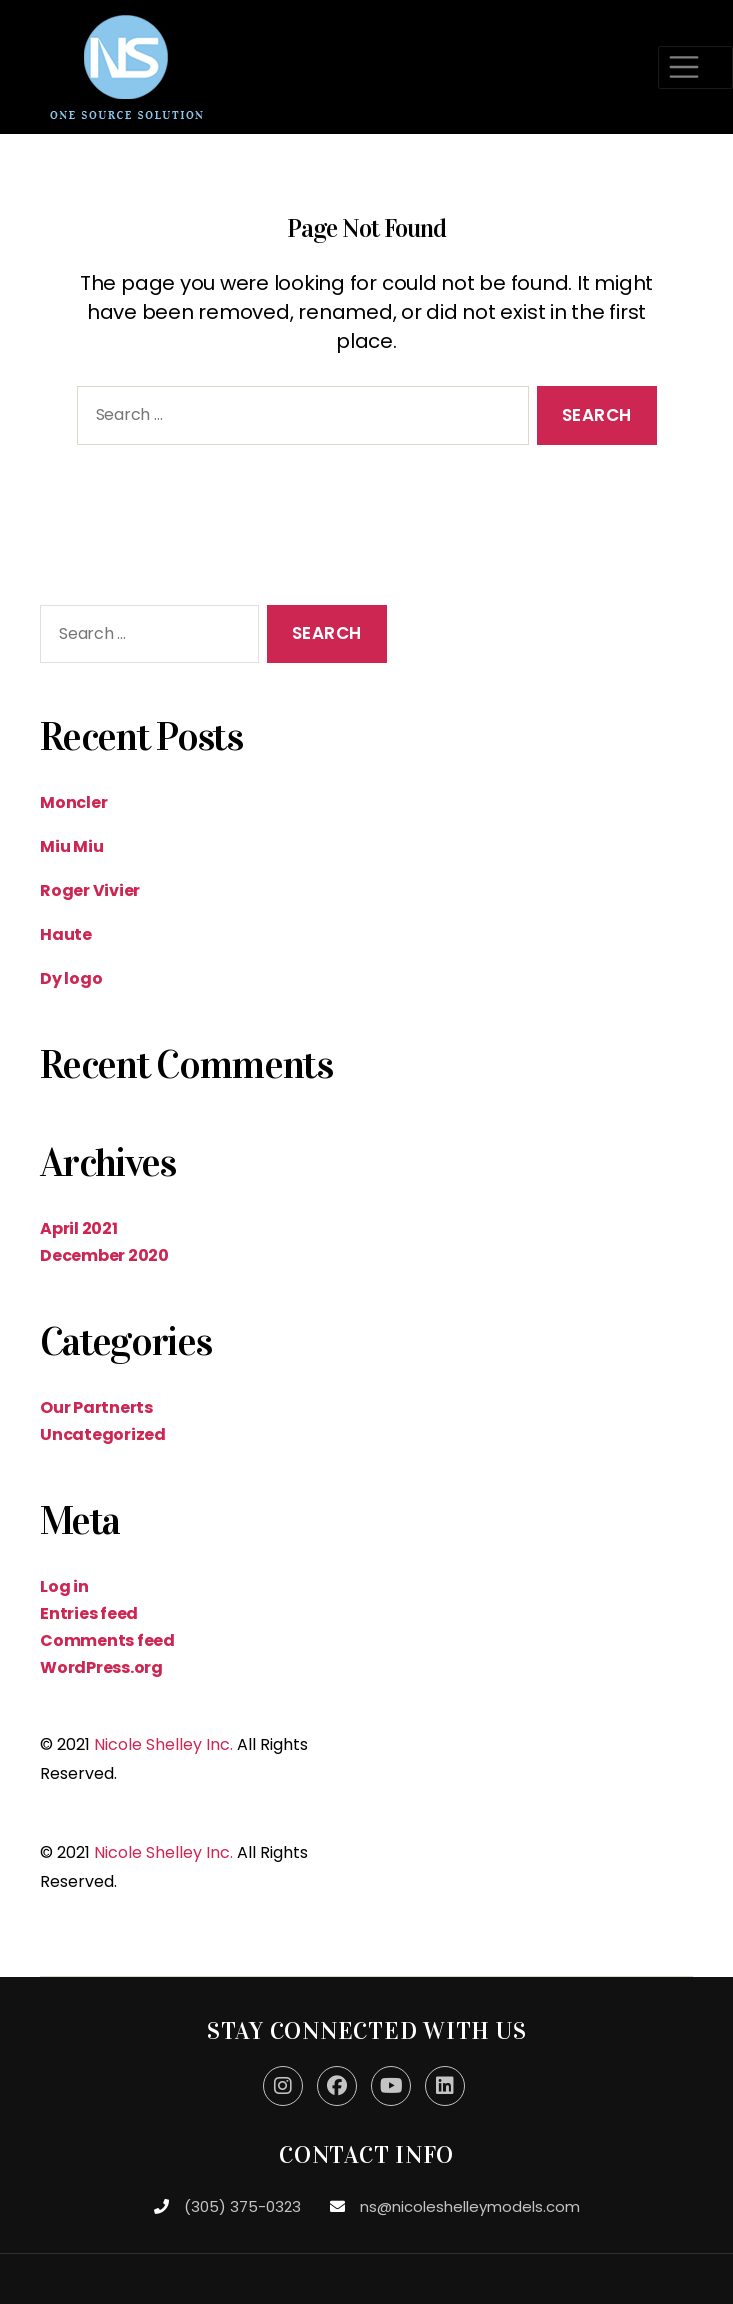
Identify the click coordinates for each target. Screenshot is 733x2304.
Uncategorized (103, 1434)
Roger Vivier (90, 890)
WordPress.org (101, 1667)
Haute (66, 934)
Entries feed (89, 1613)
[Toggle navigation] (696, 67)
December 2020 (104, 1255)
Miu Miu (71, 846)
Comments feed (107, 1640)
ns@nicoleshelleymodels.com (470, 2206)
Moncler (73, 802)
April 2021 (79, 1228)
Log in (64, 1586)
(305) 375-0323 (242, 2206)
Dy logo (71, 978)
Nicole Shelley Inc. (163, 1744)
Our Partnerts (96, 1407)
